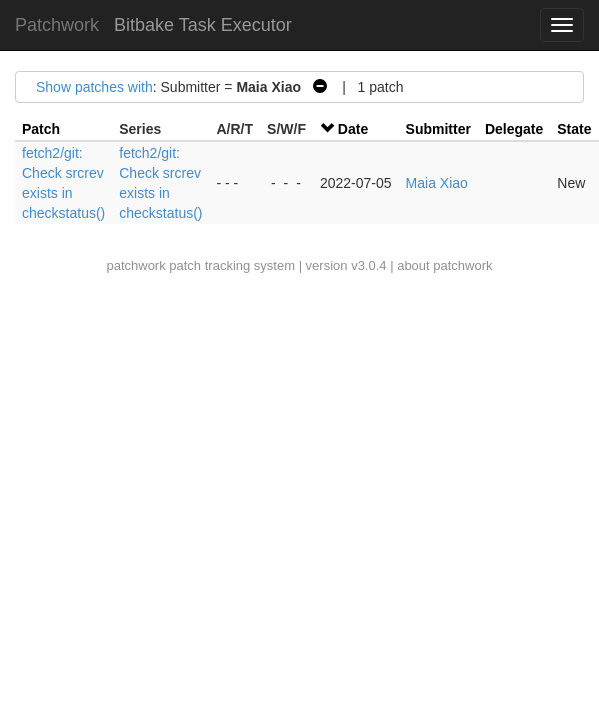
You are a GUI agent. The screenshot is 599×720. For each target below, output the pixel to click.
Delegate (514, 129)
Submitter (438, 129)
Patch (41, 129)
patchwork (135, 265)
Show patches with (94, 87)
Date (353, 129)
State (574, 129)
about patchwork (444, 265)
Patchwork (57, 25)
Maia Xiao (437, 183)
